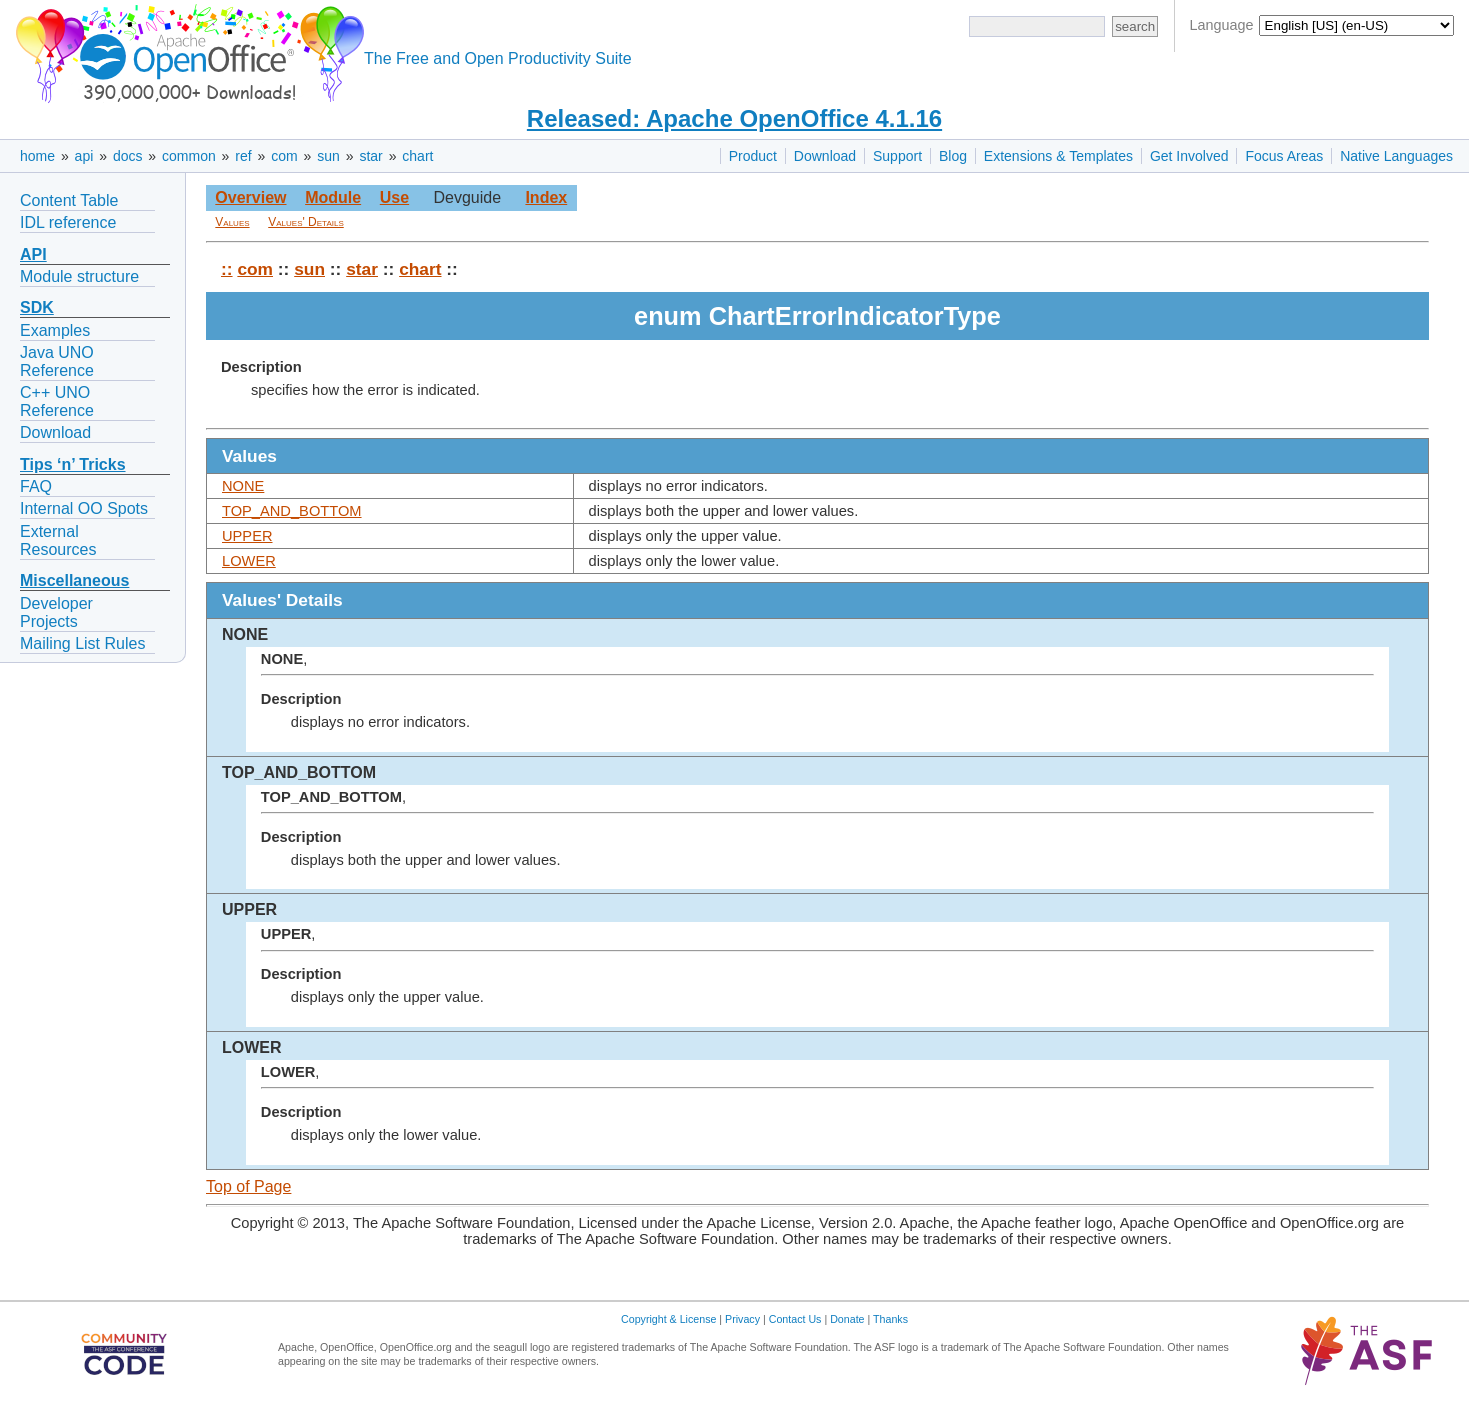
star (370, 156)
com (284, 156)
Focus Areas (1284, 156)
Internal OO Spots (84, 508)
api (84, 156)
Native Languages (1396, 156)
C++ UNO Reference (57, 401)
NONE (243, 486)
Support (897, 156)
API (33, 254)
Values (232, 222)
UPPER (247, 536)
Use (394, 197)
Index (546, 197)
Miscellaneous (74, 580)
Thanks (890, 1319)
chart (417, 156)
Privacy (742, 1319)
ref (243, 156)
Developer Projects (56, 612)
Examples (55, 330)
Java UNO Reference (57, 361)
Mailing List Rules (82, 643)
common (189, 156)
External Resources (58, 540)
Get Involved (1189, 156)
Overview (250, 197)
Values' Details (306, 222)
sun (328, 156)
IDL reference (68, 222)
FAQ (36, 486)
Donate (847, 1319)
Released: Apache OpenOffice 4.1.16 (734, 118)
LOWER (249, 561)
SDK (37, 307)
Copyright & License (668, 1319)
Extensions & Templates (1058, 156)
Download (825, 156)
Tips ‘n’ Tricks (73, 464)
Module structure (79, 276)
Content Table (69, 200)
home (37, 156)
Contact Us (795, 1319)
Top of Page (248, 1186)
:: (227, 269)
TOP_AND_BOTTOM (292, 511)
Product (753, 156)
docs (128, 156)
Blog (953, 156)
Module (333, 197)
